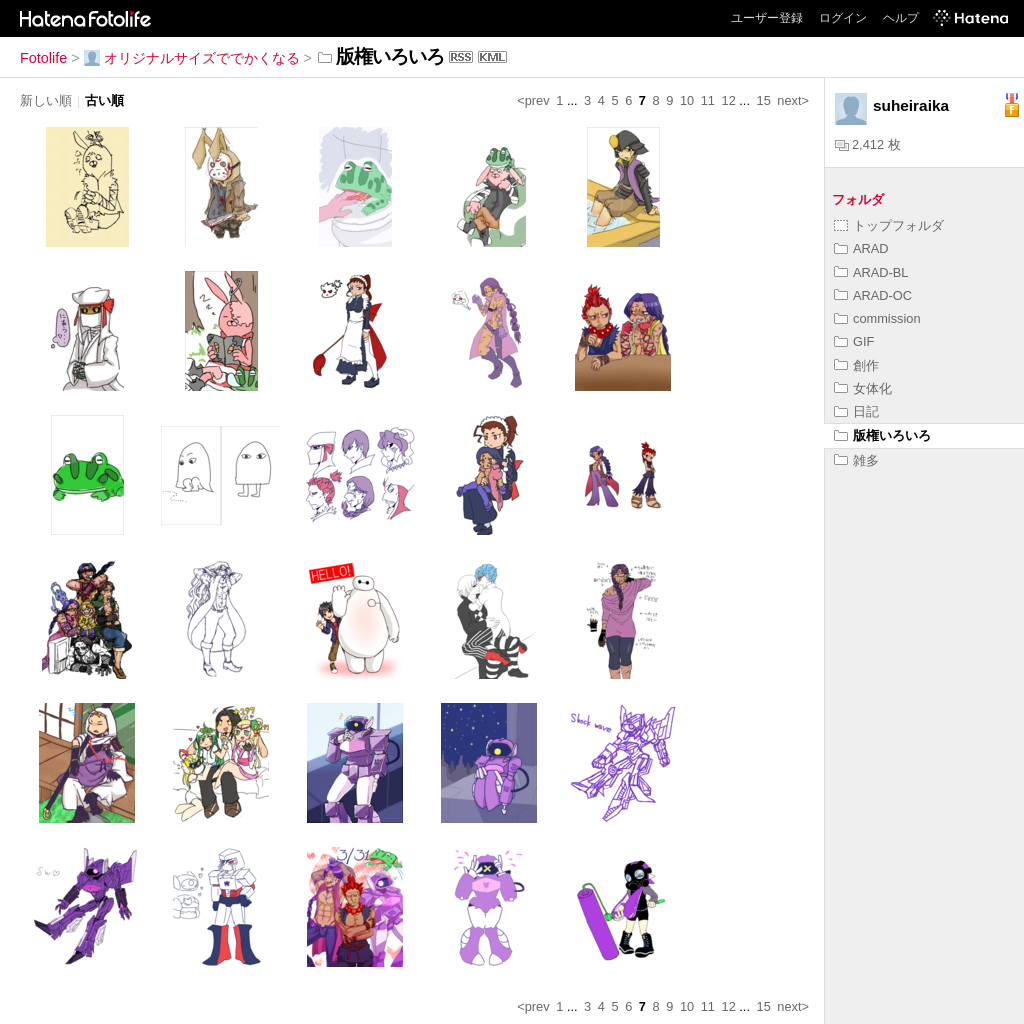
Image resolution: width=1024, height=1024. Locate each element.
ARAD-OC (873, 295)
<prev (533, 100)
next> (793, 100)
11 (708, 100)
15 (764, 100)
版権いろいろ (882, 435)
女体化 (863, 388)
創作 (856, 365)
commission (877, 318)
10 (687, 100)
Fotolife (43, 58)
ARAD (861, 248)
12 (729, 100)
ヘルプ (901, 18)
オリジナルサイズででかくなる (192, 58)
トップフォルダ (889, 225)
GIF (854, 341)
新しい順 (46, 100)
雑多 (856, 460)
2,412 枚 (868, 144)
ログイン (843, 18)
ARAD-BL (871, 272)
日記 (856, 411)
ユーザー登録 (767, 18)
